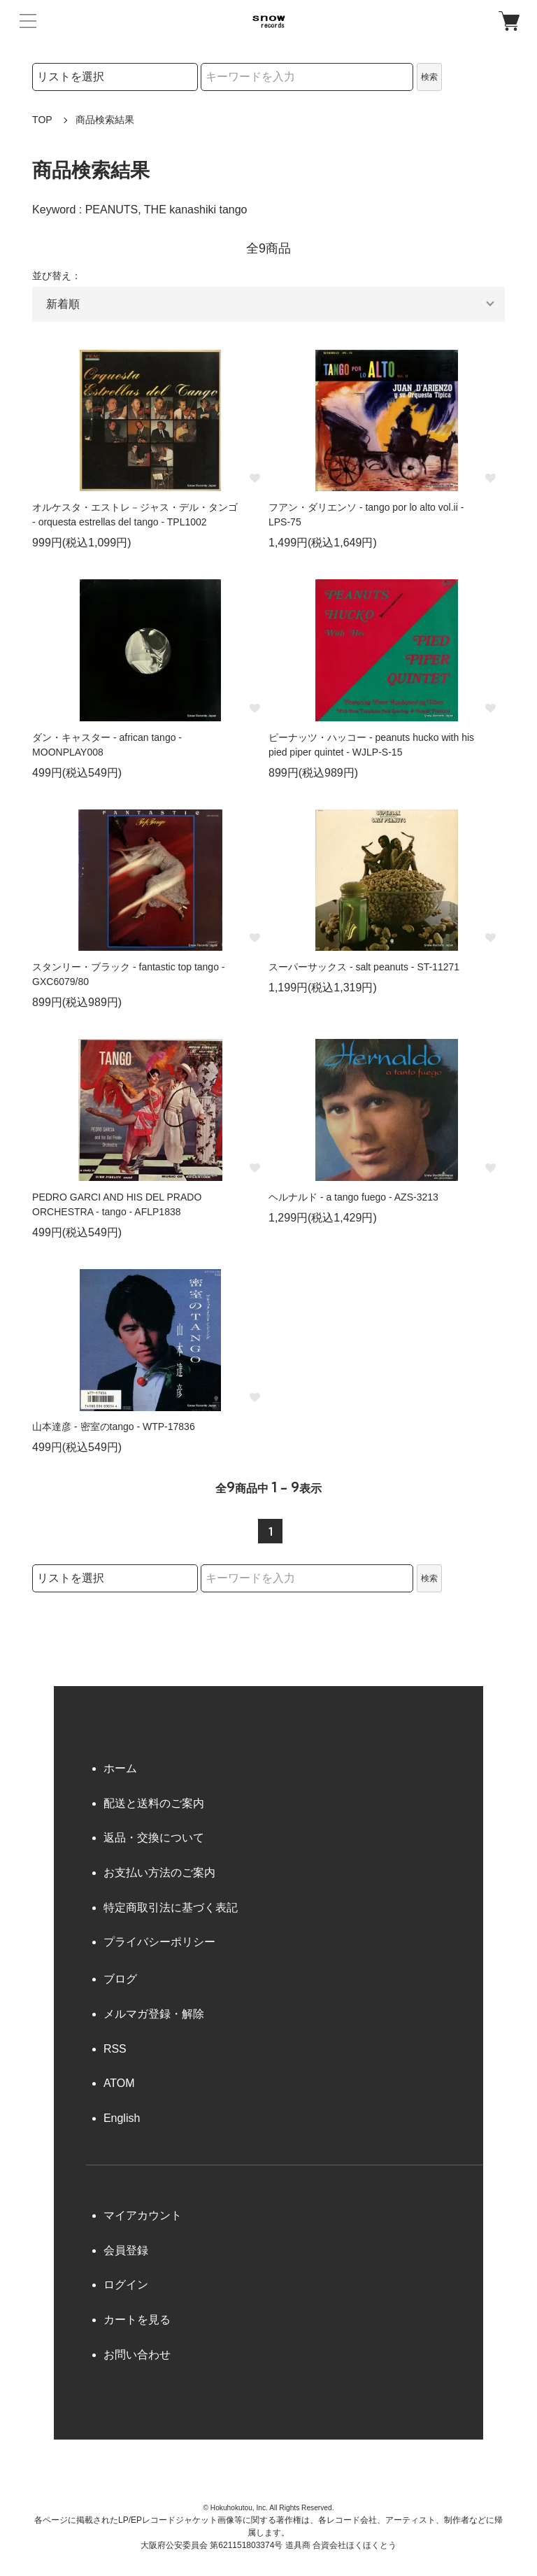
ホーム (120, 1768)
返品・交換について (153, 1837)
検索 (429, 77)
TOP (42, 119)
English (121, 2118)
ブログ (120, 1979)
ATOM (119, 2083)
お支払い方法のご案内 (159, 1872)
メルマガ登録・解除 (153, 2014)
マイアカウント (142, 2215)
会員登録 (125, 2250)
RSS (115, 2049)
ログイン (125, 2285)
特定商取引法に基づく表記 (170, 1907)
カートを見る (137, 2320)
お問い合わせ (137, 2355)
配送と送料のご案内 (153, 1803)
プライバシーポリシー (159, 1942)
